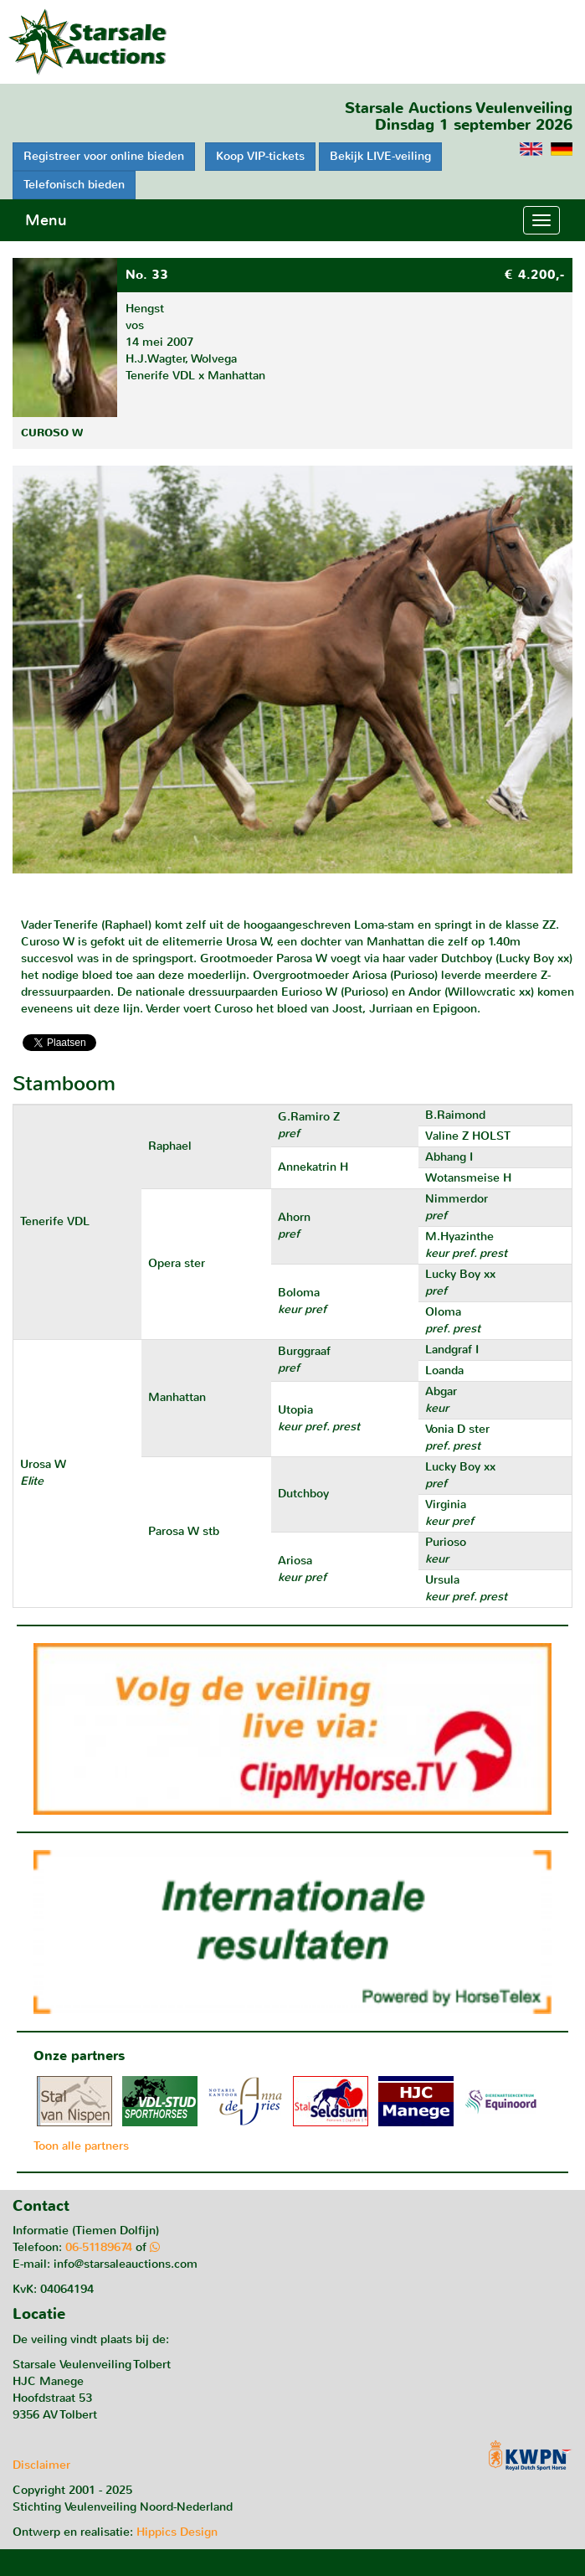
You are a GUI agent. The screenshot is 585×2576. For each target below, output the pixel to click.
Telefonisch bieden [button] (74, 185)
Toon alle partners (81, 2146)
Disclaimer (41, 2465)
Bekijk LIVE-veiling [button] (380, 156)
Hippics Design (177, 2532)
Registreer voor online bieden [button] (103, 156)
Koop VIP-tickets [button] (260, 156)
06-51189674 (98, 2247)
